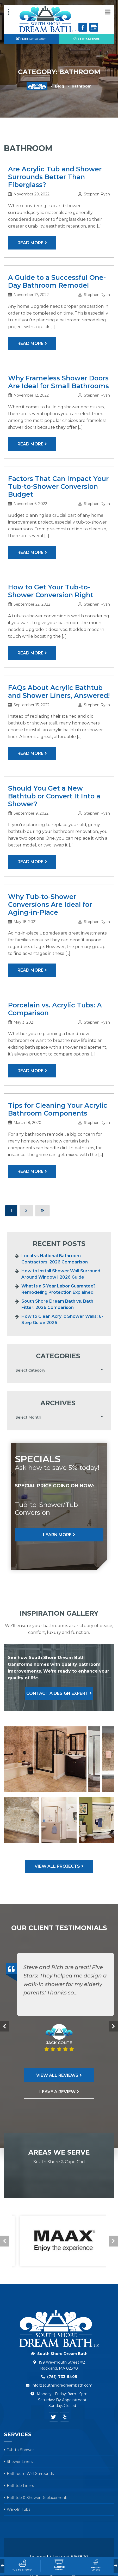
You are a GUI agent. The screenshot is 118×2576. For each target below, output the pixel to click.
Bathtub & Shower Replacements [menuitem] (37, 2497)
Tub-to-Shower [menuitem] (20, 2449)
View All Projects (57, 1866)
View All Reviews (57, 2075)
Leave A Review (57, 2091)
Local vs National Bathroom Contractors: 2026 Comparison (54, 1258)
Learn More (57, 1534)
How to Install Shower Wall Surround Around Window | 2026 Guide (60, 1274)
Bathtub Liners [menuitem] (20, 2485)
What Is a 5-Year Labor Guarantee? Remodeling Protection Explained (58, 1289)
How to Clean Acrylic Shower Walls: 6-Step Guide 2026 (62, 1319)
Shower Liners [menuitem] (20, 2461)
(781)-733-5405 (86, 38)
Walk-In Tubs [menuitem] (18, 2509)
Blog (59, 86)
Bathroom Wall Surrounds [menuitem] (30, 2473)
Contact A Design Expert (57, 1693)
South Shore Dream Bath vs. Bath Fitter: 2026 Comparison (57, 1304)
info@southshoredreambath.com (62, 2385)
